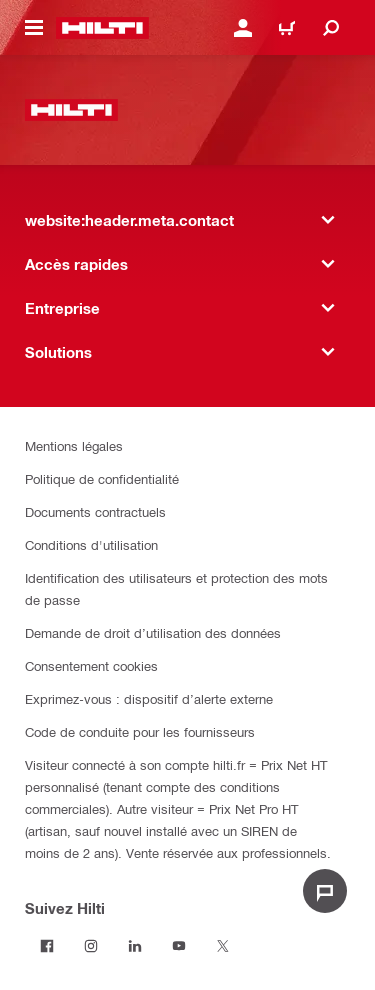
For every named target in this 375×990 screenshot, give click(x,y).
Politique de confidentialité (102, 478)
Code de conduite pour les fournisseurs (140, 731)
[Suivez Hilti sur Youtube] (179, 946)
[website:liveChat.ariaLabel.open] (325, 891)
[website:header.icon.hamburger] (34, 28)
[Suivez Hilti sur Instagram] (91, 946)
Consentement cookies (91, 665)
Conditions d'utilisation (91, 544)
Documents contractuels (95, 511)
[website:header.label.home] (102, 28)
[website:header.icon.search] (331, 28)
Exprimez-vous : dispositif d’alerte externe (149, 698)
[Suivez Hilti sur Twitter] (223, 946)
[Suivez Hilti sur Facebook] (47, 946)
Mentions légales (74, 445)
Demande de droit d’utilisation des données (153, 632)
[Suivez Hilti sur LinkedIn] (135, 946)
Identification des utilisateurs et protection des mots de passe (176, 588)
